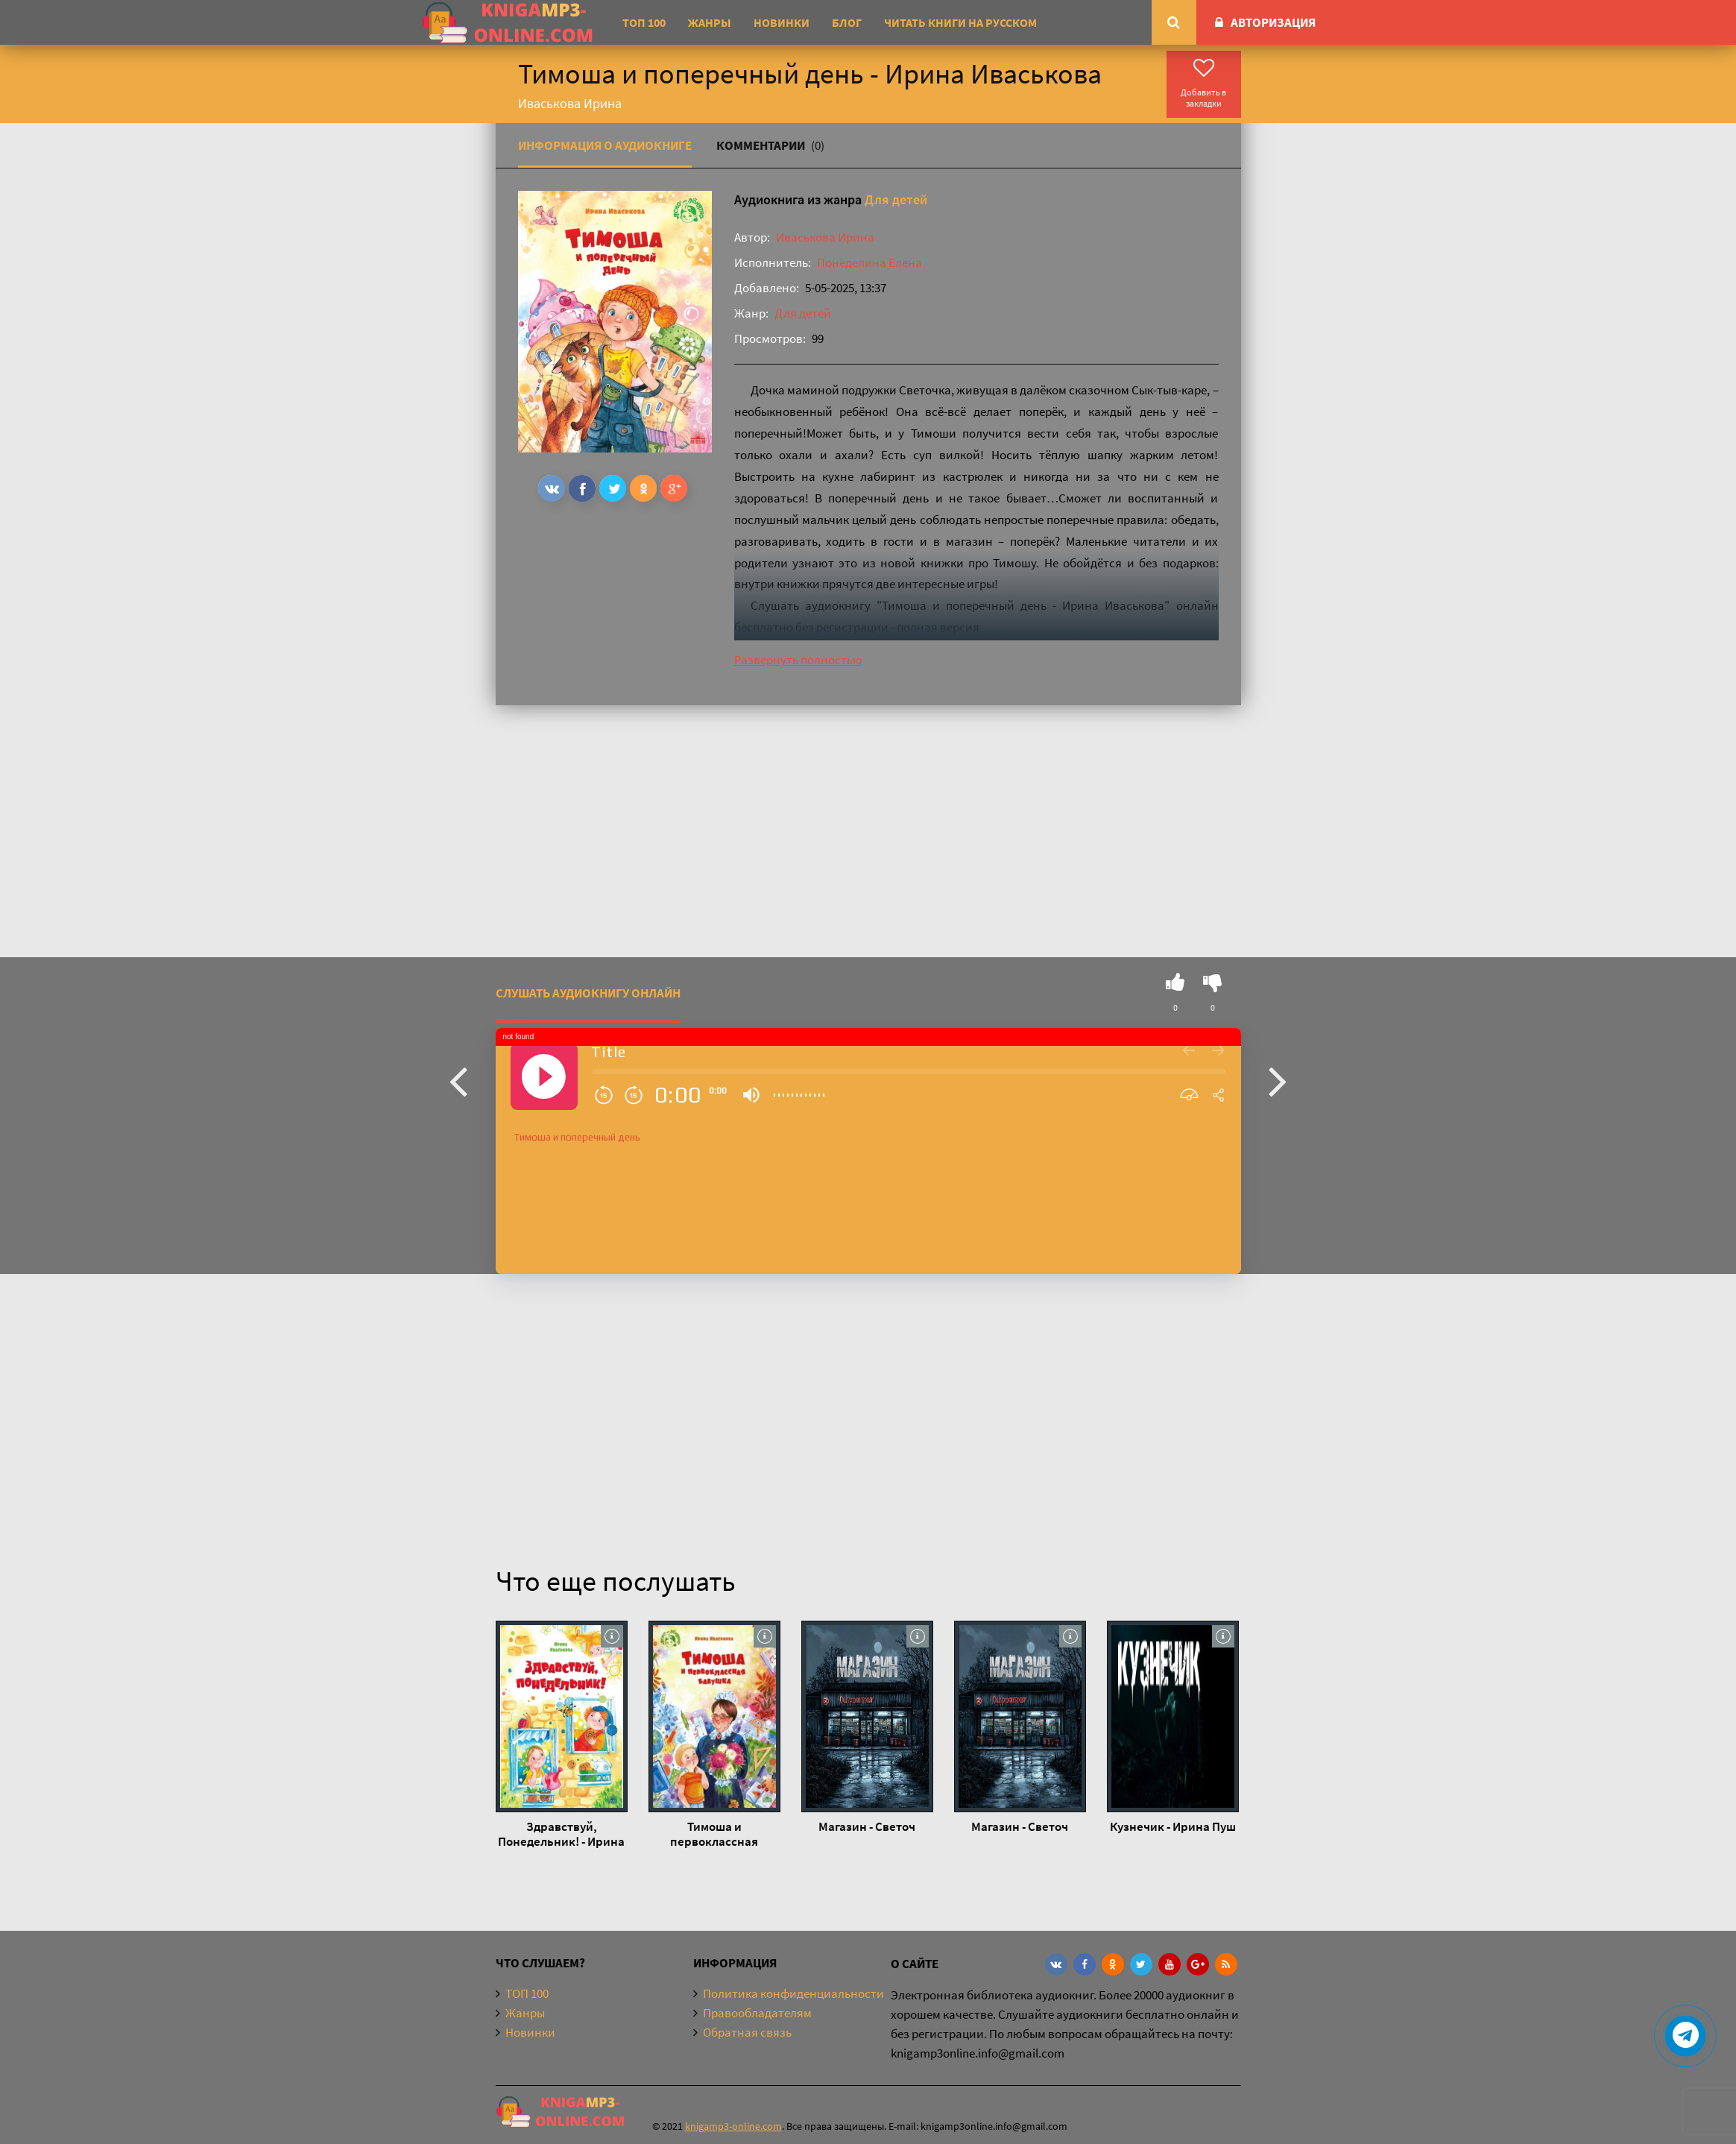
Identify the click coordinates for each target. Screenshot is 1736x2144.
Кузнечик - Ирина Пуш (1173, 1826)
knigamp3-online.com (733, 2126)
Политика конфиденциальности (793, 1993)
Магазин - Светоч (866, 1826)
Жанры (709, 22)
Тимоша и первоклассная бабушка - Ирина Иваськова (714, 1834)
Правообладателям (757, 2013)
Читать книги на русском (960, 22)
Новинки (781, 22)
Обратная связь (747, 2032)
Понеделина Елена (869, 262)
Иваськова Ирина (825, 237)
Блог (847, 22)
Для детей (896, 199)
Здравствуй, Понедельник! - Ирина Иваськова (561, 1834)
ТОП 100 (644, 22)
